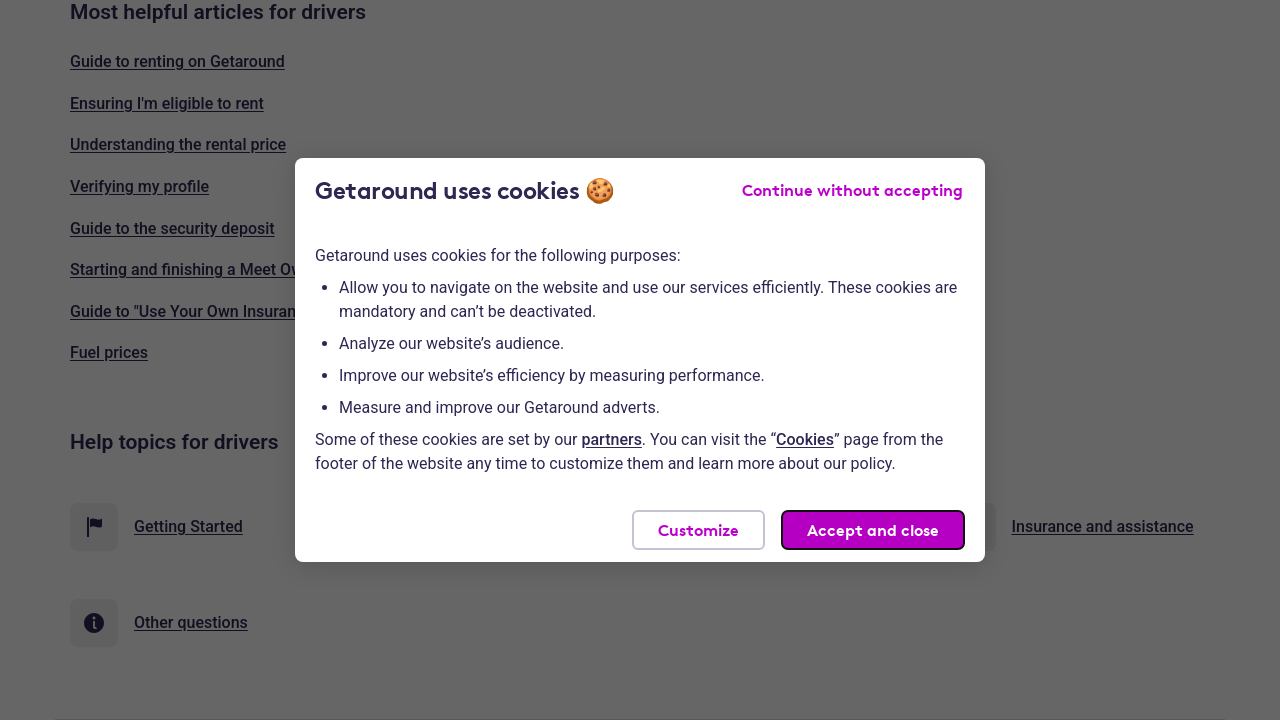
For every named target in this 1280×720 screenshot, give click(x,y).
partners (612, 439)
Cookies (805, 439)
